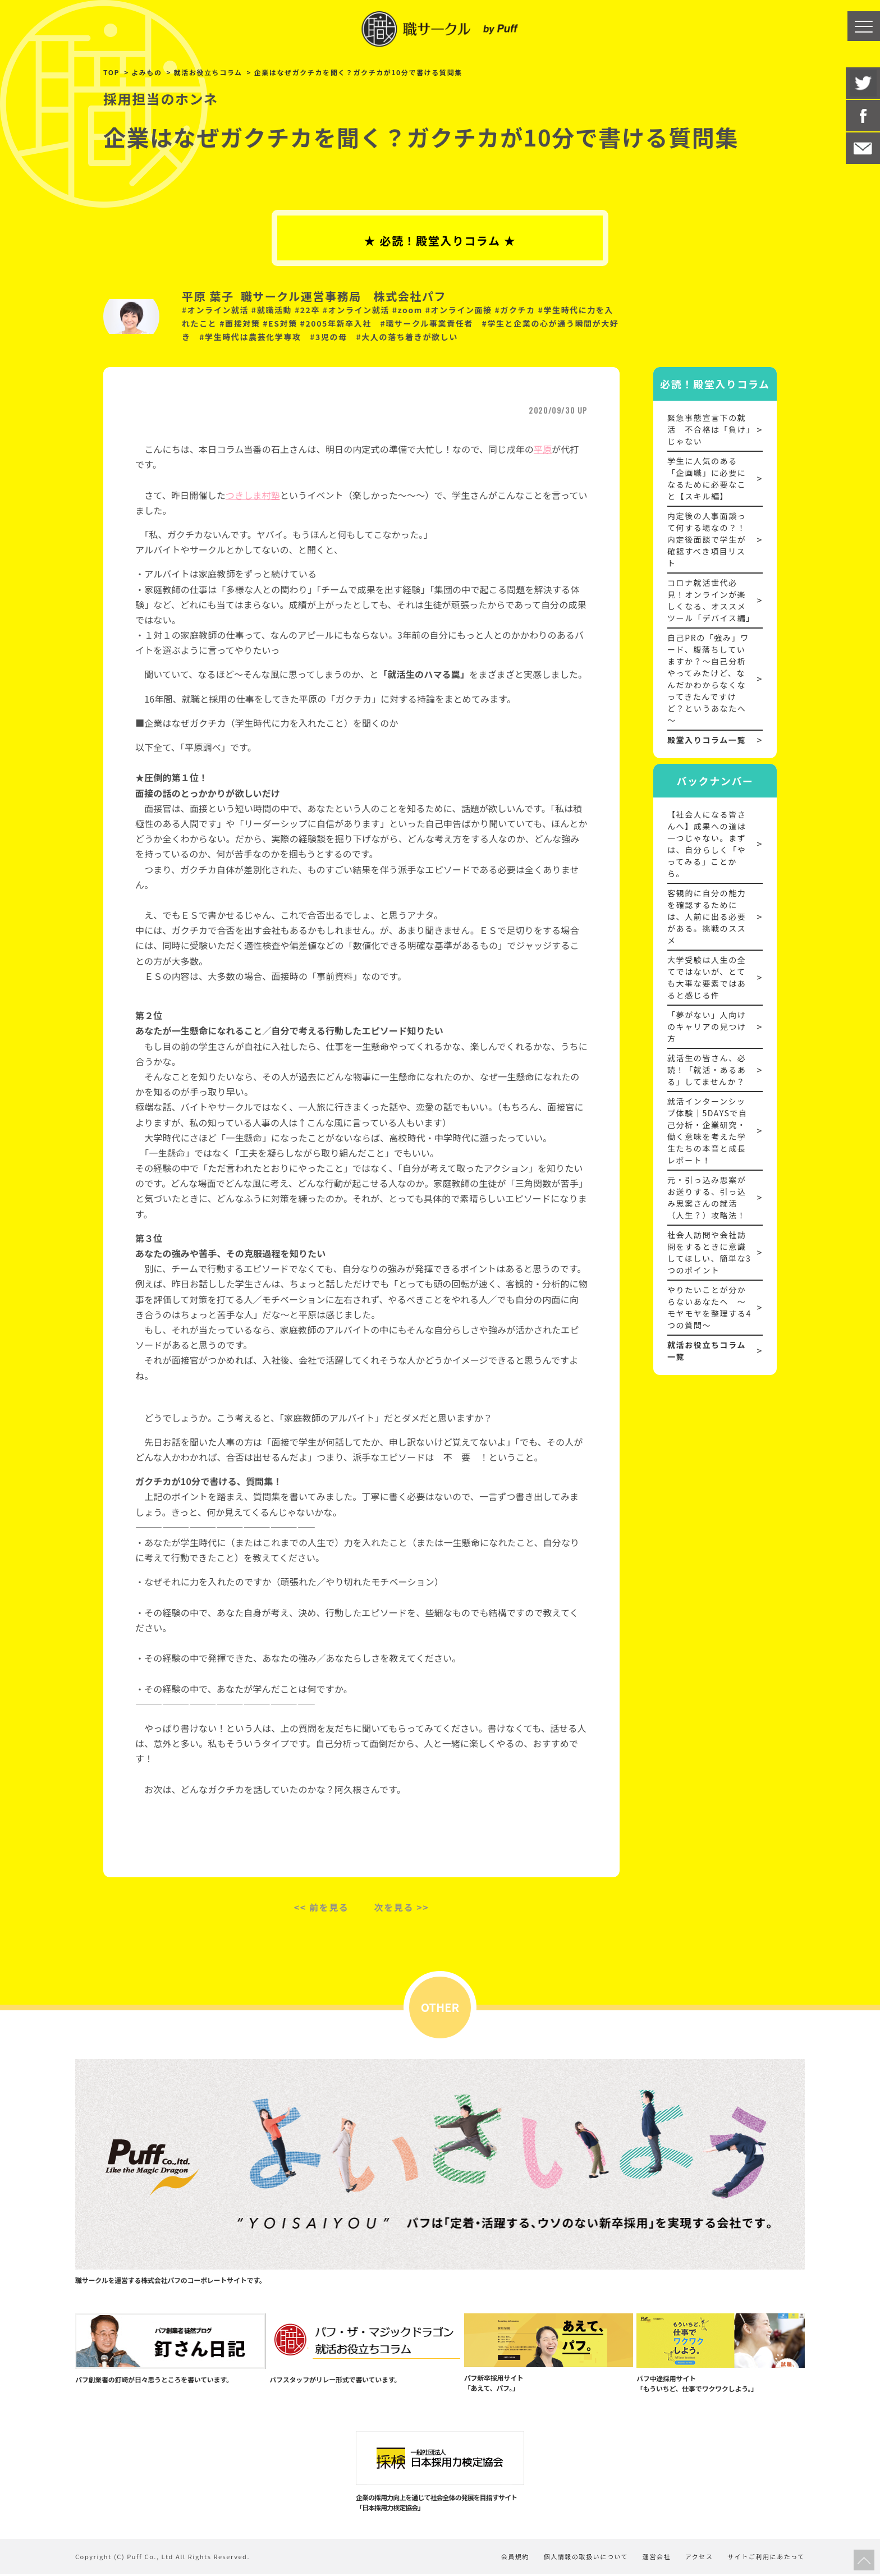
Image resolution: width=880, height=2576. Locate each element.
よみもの (146, 72)
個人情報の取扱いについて (580, 2558)
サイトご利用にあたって (766, 2558)
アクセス (697, 2558)
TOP (111, 72)
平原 (543, 449)
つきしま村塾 (253, 495)
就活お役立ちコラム (208, 72)
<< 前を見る (321, 1907)
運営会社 (653, 2558)
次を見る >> (401, 1907)
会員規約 (507, 2558)
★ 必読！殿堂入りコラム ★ (440, 240)
